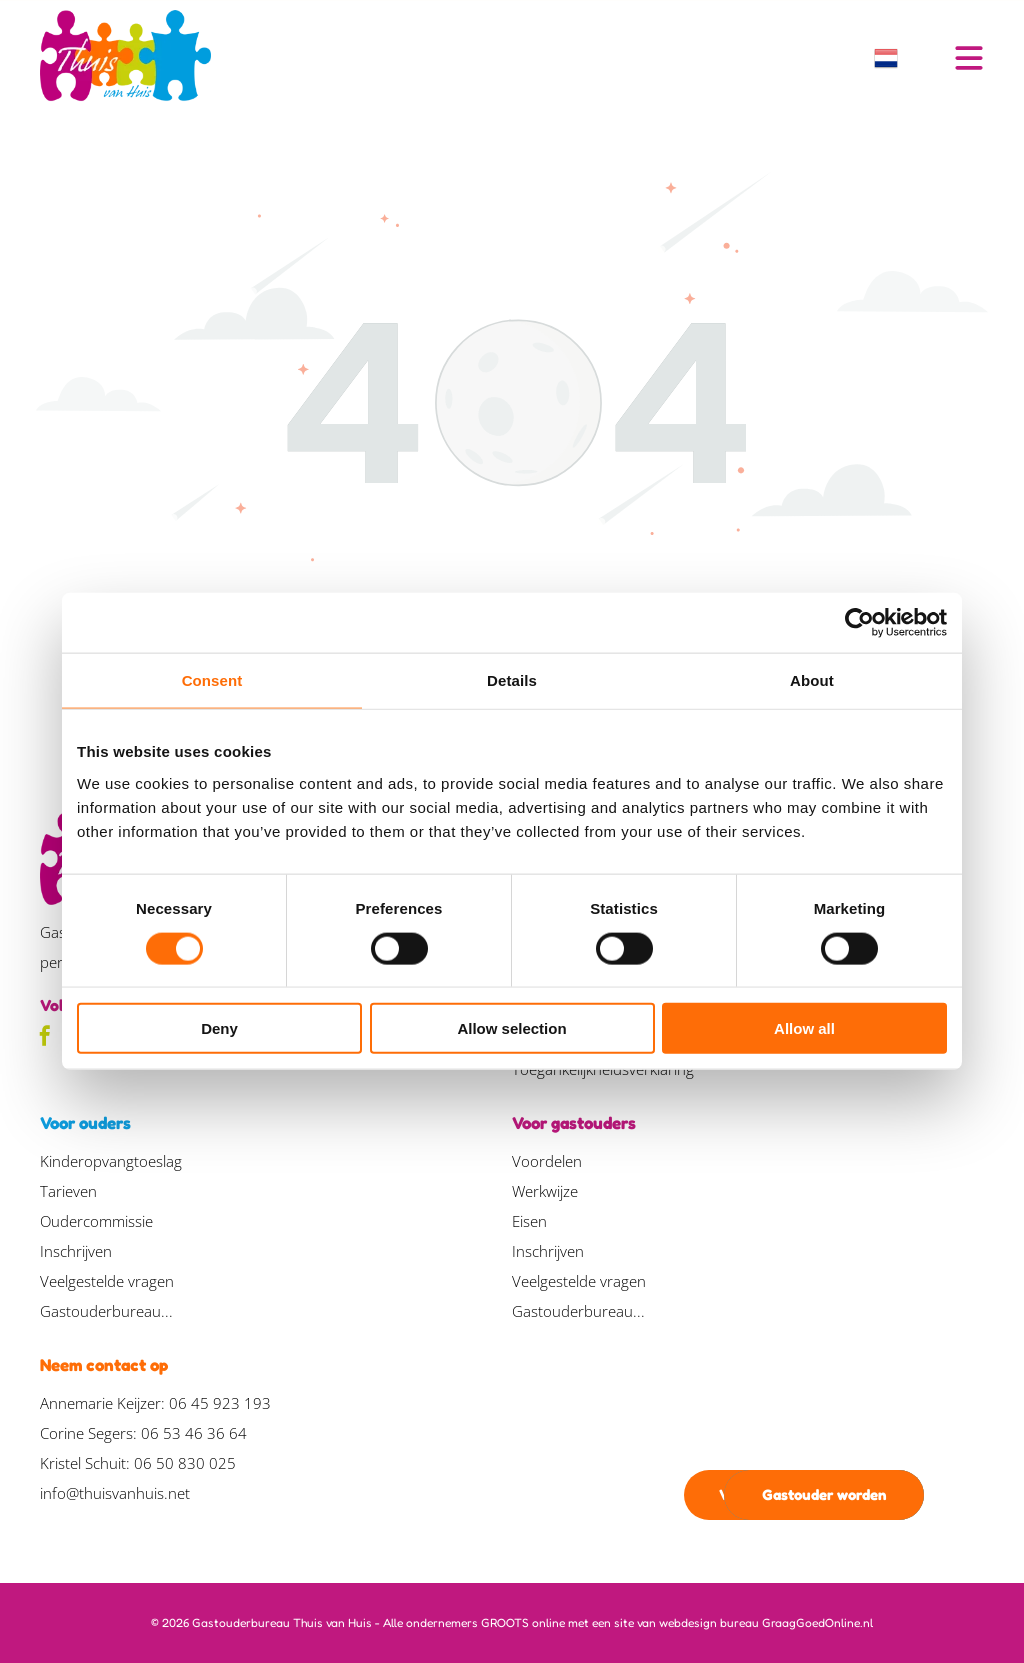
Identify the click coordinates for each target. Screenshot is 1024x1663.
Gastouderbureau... (106, 1311)
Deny (219, 1028)
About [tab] (812, 680)
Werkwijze (545, 1191)
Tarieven (68, 1191)
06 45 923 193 (220, 1403)
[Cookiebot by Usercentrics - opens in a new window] (859, 623)
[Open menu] (969, 58)
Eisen (529, 1221)
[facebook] (45, 1038)
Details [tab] (512, 680)
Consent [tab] (212, 680)
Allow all (804, 1028)
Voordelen (547, 1161)
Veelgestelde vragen (107, 1281)
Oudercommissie (96, 1221)
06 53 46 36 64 (194, 1433)
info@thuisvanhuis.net (115, 1493)
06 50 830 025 (185, 1463)
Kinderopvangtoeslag (111, 1161)
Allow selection (511, 1028)
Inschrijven (76, 1251)
